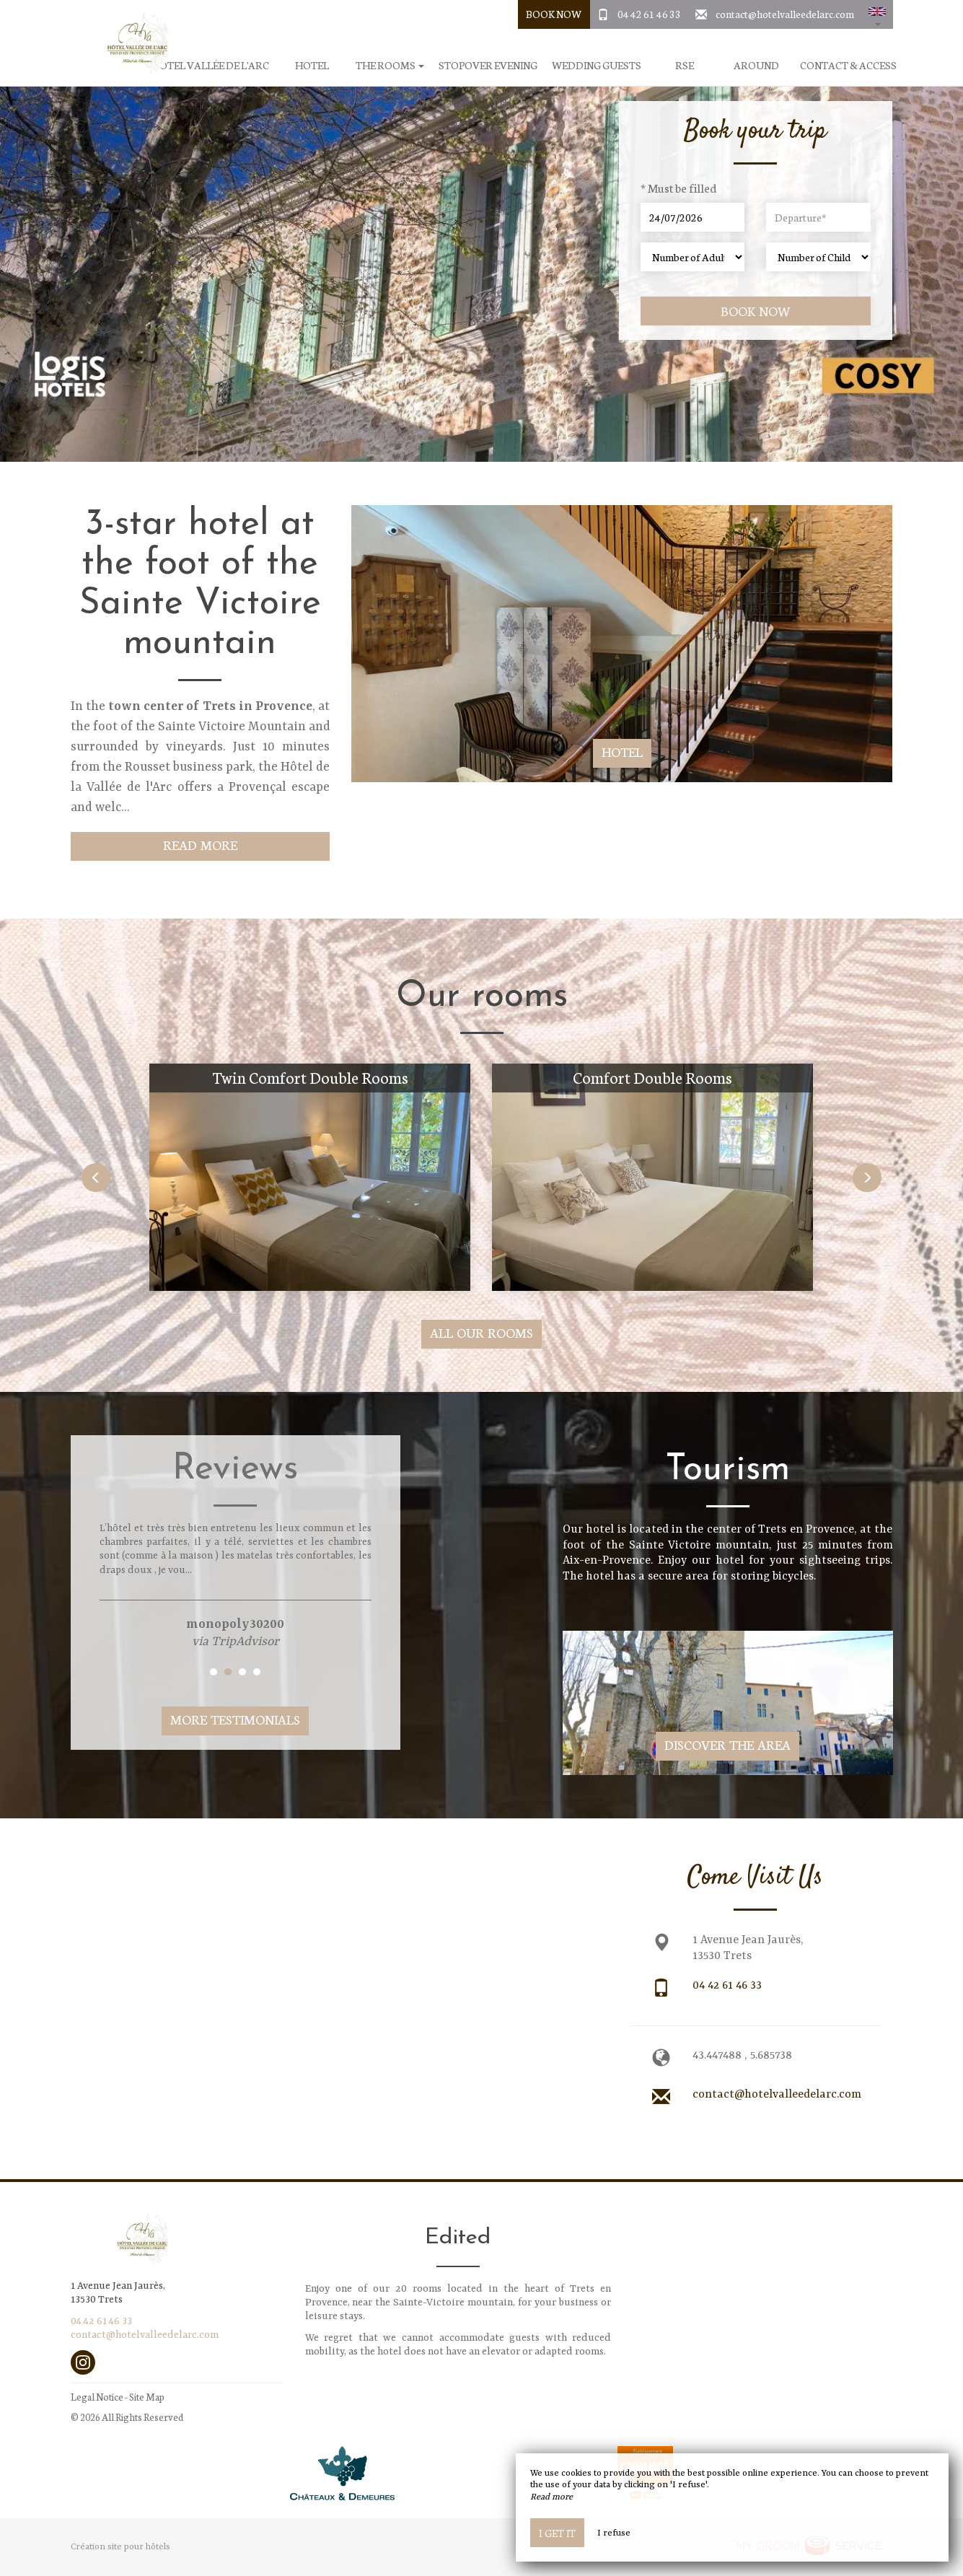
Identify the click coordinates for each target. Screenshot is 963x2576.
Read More (200, 845)
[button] (877, 14)
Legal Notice (97, 2397)
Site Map (146, 2397)
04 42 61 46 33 (649, 13)
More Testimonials (235, 1719)
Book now (756, 311)
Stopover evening (488, 65)
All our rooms (481, 1332)
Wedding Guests (596, 65)
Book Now (553, 13)
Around (756, 65)
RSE (684, 65)
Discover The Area (727, 1744)
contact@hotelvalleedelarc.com (785, 13)
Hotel (312, 65)
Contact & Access (848, 65)
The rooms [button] (390, 65)
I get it (557, 2532)
